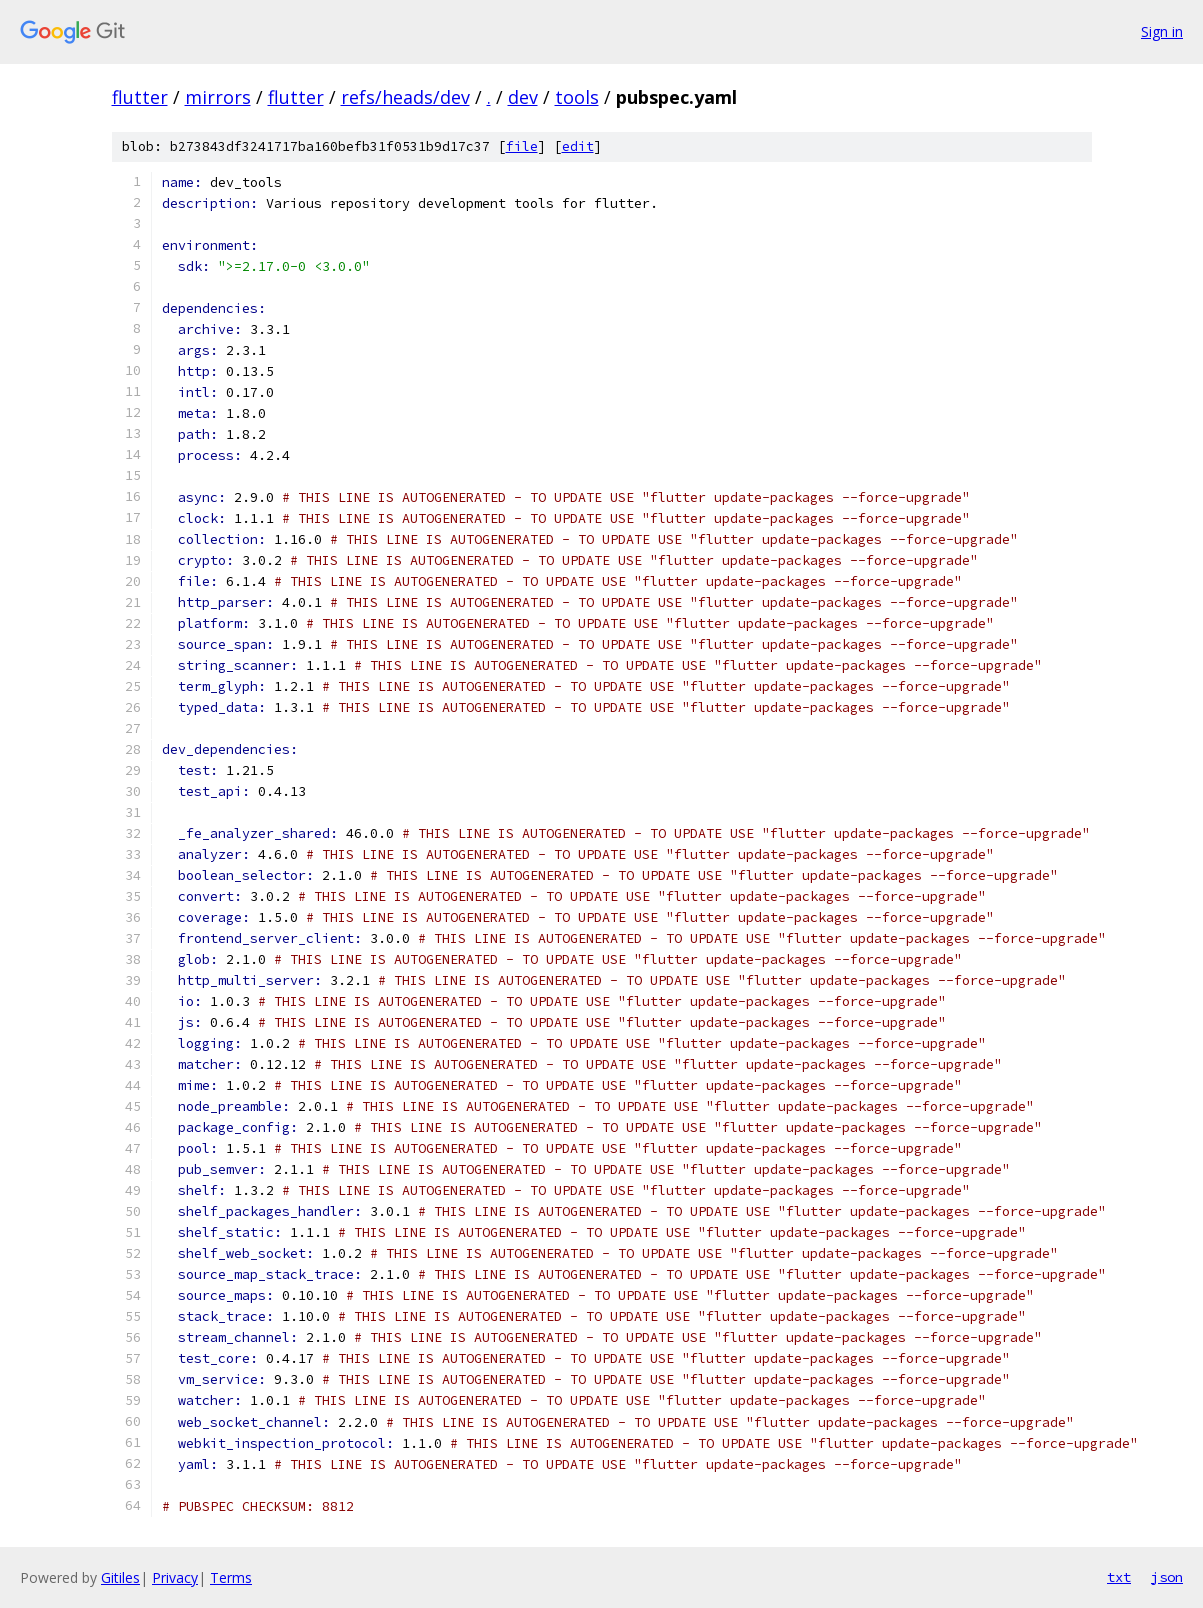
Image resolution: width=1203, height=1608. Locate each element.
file (522, 146)
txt (1119, 1577)
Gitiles (120, 1577)
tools (577, 97)
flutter (140, 97)
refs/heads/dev (405, 97)
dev (523, 97)
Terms (231, 1577)
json (1167, 1577)
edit (578, 146)
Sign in (1162, 31)
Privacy (175, 1577)
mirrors (218, 97)
